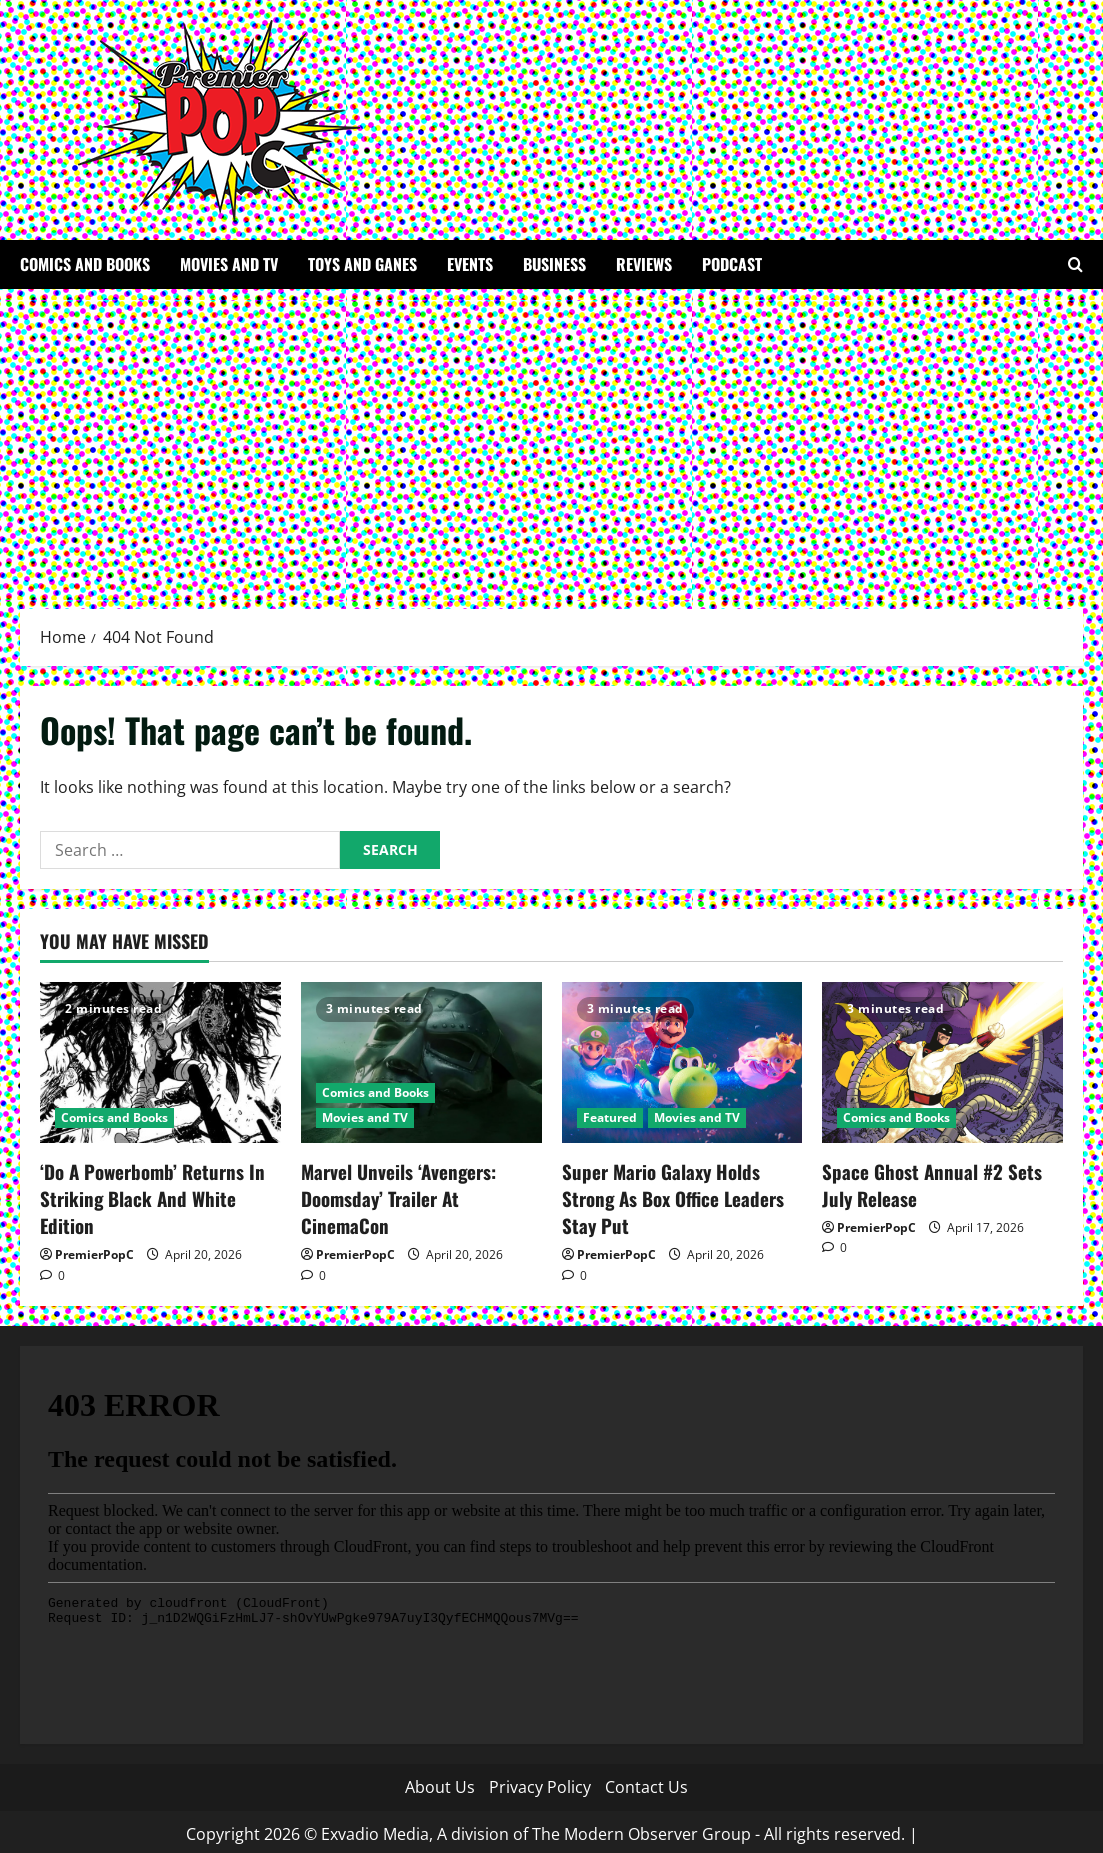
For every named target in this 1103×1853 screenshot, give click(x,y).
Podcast (732, 264)
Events (470, 264)
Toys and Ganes (362, 264)
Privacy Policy (540, 1781)
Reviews (644, 264)
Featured (610, 1117)
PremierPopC (94, 1223)
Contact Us (646, 1781)
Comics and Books (85, 264)
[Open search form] (1075, 264)
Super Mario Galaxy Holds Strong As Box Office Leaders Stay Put (668, 1195)
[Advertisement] (551, 439)
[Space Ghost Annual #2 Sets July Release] (942, 1062)
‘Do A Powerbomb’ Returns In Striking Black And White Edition (160, 1182)
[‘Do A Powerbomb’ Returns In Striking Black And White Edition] (160, 1062)
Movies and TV (229, 264)
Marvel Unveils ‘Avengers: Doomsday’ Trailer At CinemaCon (421, 1182)
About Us (440, 1781)
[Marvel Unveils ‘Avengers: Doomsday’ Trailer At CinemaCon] (421, 1062)
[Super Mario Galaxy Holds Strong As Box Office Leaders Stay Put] (682, 1062)
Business (554, 264)
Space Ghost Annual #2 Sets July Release (940, 1182)
